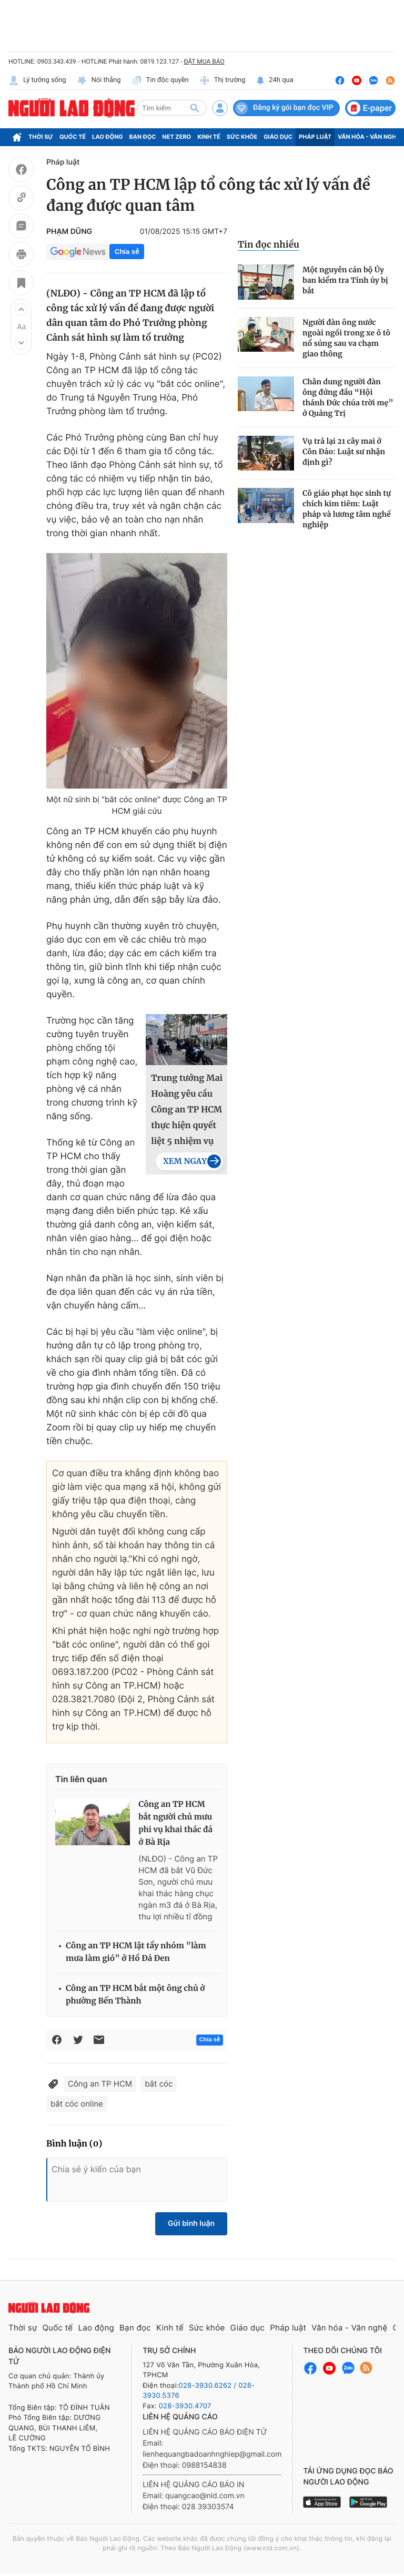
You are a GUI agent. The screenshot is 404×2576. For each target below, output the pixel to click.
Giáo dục (278, 136)
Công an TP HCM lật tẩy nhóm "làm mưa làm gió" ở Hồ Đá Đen (136, 1952)
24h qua (275, 80)
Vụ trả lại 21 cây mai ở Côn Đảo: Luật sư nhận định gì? (343, 451)
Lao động (107, 136)
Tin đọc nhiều (268, 244)
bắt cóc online (76, 2104)
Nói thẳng (99, 80)
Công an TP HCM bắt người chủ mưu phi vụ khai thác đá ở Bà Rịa (175, 1823)
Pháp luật (315, 136)
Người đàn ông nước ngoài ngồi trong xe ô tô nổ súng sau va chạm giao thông (346, 338)
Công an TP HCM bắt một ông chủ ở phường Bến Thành (135, 1995)
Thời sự (40, 136)
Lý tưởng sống (37, 80)
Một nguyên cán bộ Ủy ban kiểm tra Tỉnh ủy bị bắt (345, 280)
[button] (21, 309)
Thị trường (222, 80)
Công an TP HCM (100, 2084)
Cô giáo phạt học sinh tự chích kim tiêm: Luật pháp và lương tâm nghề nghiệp (346, 508)
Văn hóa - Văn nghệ (369, 136)
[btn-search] (195, 108)
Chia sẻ (127, 251)
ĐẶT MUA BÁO (204, 61)
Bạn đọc (142, 136)
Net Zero (177, 136)
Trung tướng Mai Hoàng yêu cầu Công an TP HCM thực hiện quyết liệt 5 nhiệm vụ (187, 1110)
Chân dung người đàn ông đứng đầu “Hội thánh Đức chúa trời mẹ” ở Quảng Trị (347, 397)
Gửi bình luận (191, 2223)
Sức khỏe (242, 136)
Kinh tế (208, 136)
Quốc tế (72, 136)
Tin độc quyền (160, 80)
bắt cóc (159, 2084)
